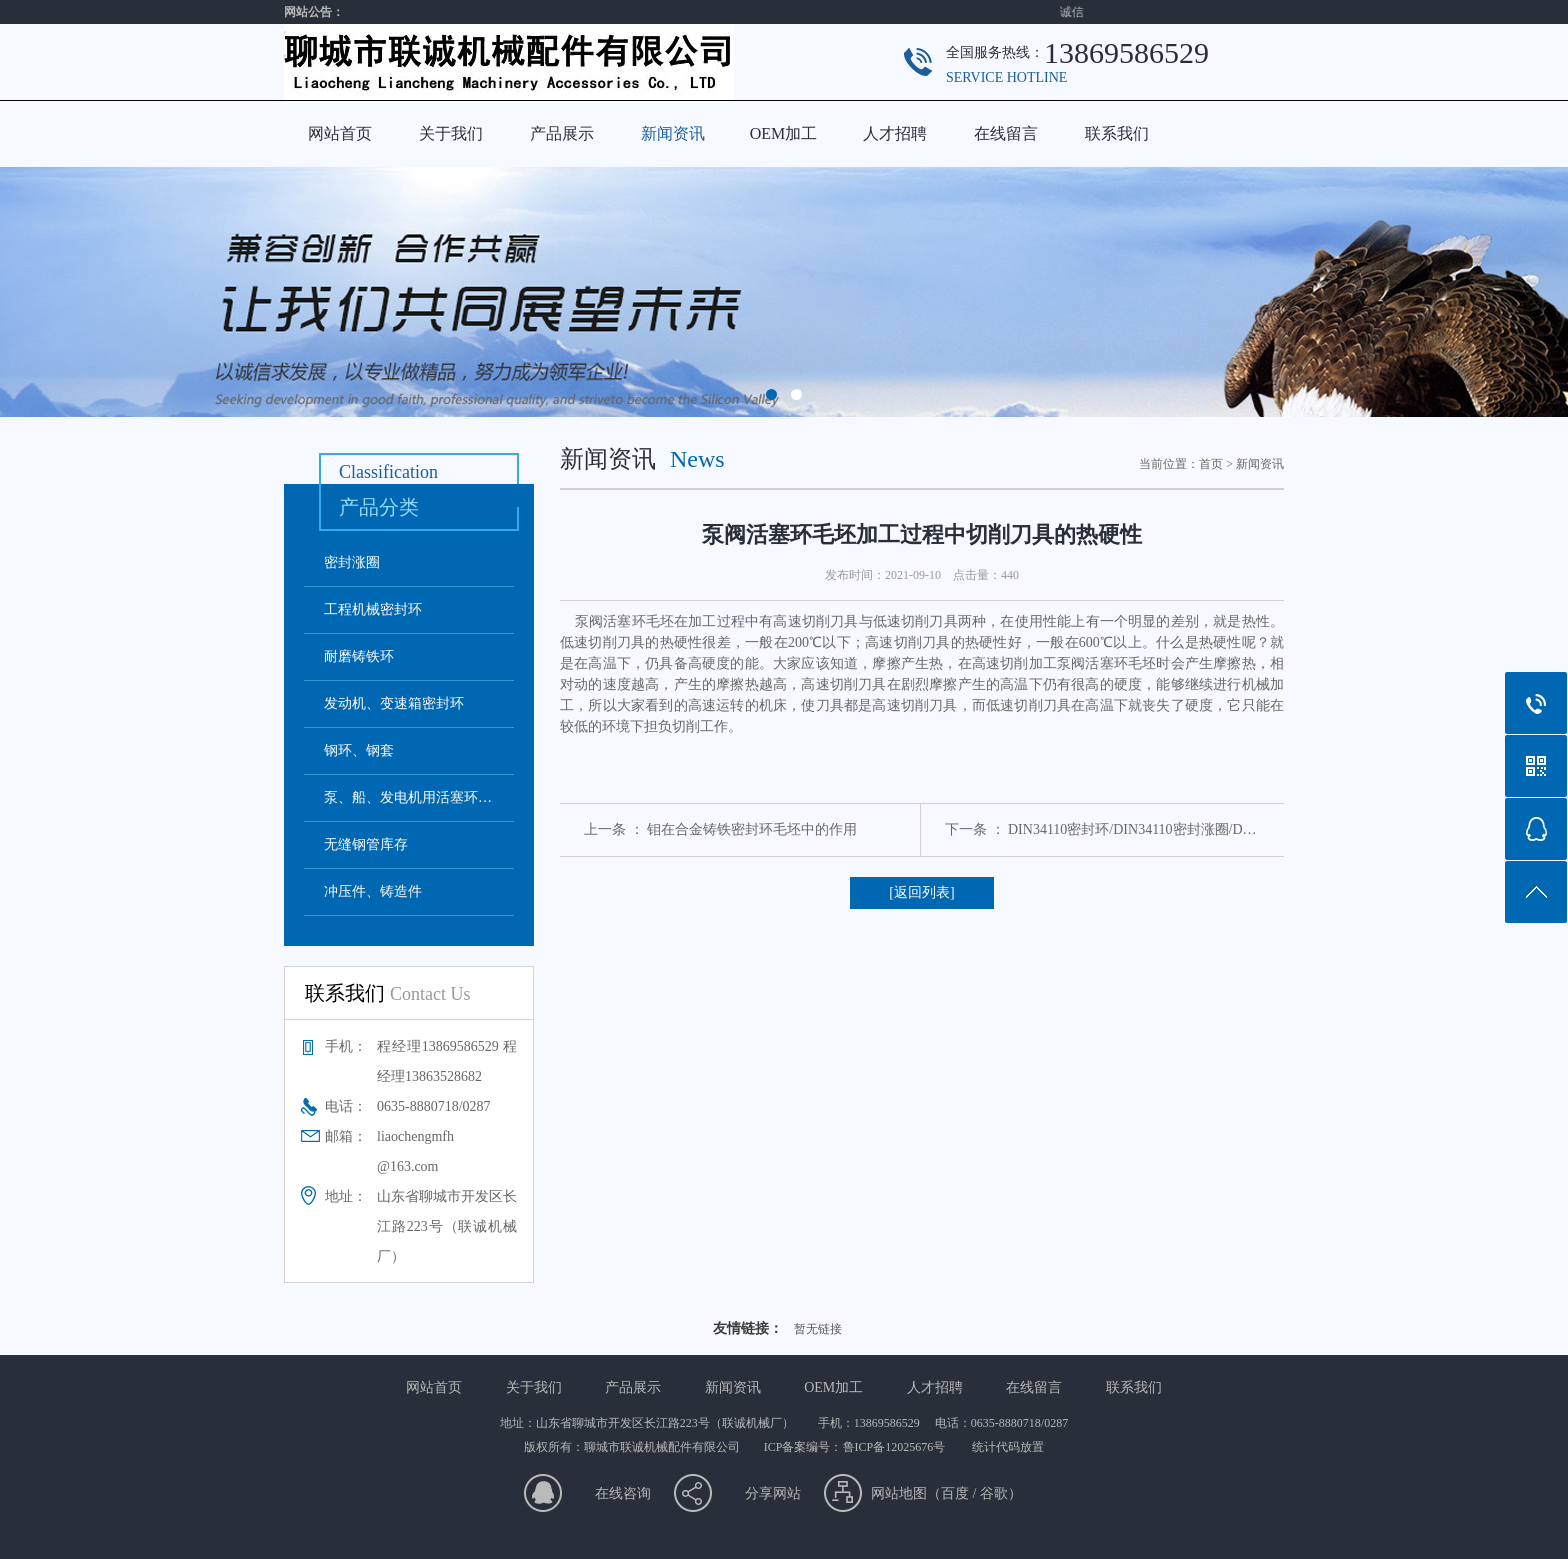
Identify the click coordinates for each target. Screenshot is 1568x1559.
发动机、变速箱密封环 (394, 703)
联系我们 (1117, 133)
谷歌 (994, 1493)
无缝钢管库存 (366, 844)
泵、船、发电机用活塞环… (408, 797)
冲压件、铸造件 (373, 891)
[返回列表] (921, 892)
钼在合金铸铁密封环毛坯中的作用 (752, 829)
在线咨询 (623, 1493)
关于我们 (451, 133)
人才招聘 (895, 133)
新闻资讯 (673, 133)
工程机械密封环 (373, 609)
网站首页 (340, 133)
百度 (955, 1493)
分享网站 (773, 1493)
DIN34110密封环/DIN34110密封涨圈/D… (1132, 829)
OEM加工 (784, 133)
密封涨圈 (352, 562)
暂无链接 (818, 1329)
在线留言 (1006, 133)
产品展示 (562, 133)
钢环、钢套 (359, 750)
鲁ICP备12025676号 (896, 1447)
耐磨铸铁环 (359, 656)
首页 (1211, 464)
